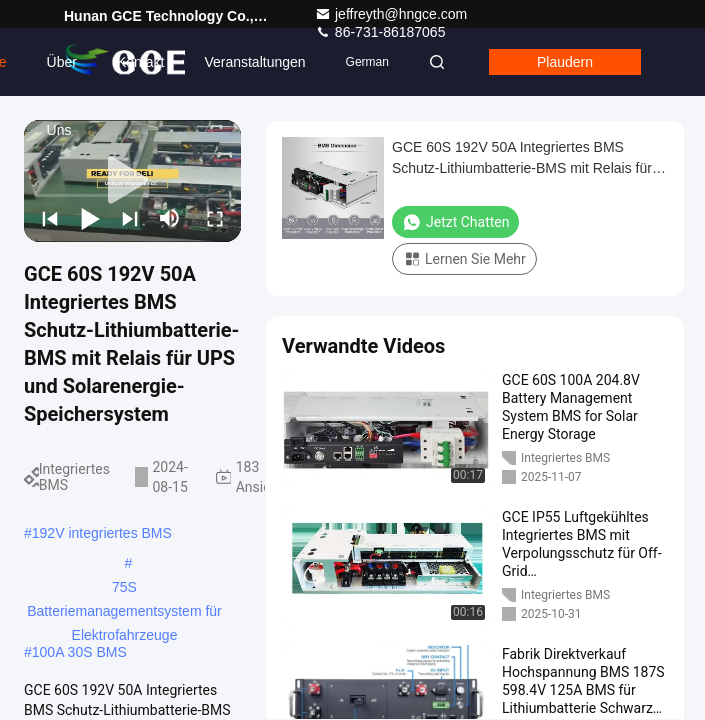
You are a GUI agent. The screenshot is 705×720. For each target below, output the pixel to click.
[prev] (50, 218)
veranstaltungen (254, 62)
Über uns (62, 75)
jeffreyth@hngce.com (391, 14)
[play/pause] (90, 218)
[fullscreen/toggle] (215, 218)
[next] (130, 218)
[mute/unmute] (170, 218)
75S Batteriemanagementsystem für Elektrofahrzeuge (124, 589)
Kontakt (140, 62)
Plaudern (565, 62)
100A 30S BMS (79, 652)
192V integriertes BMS (102, 533)
